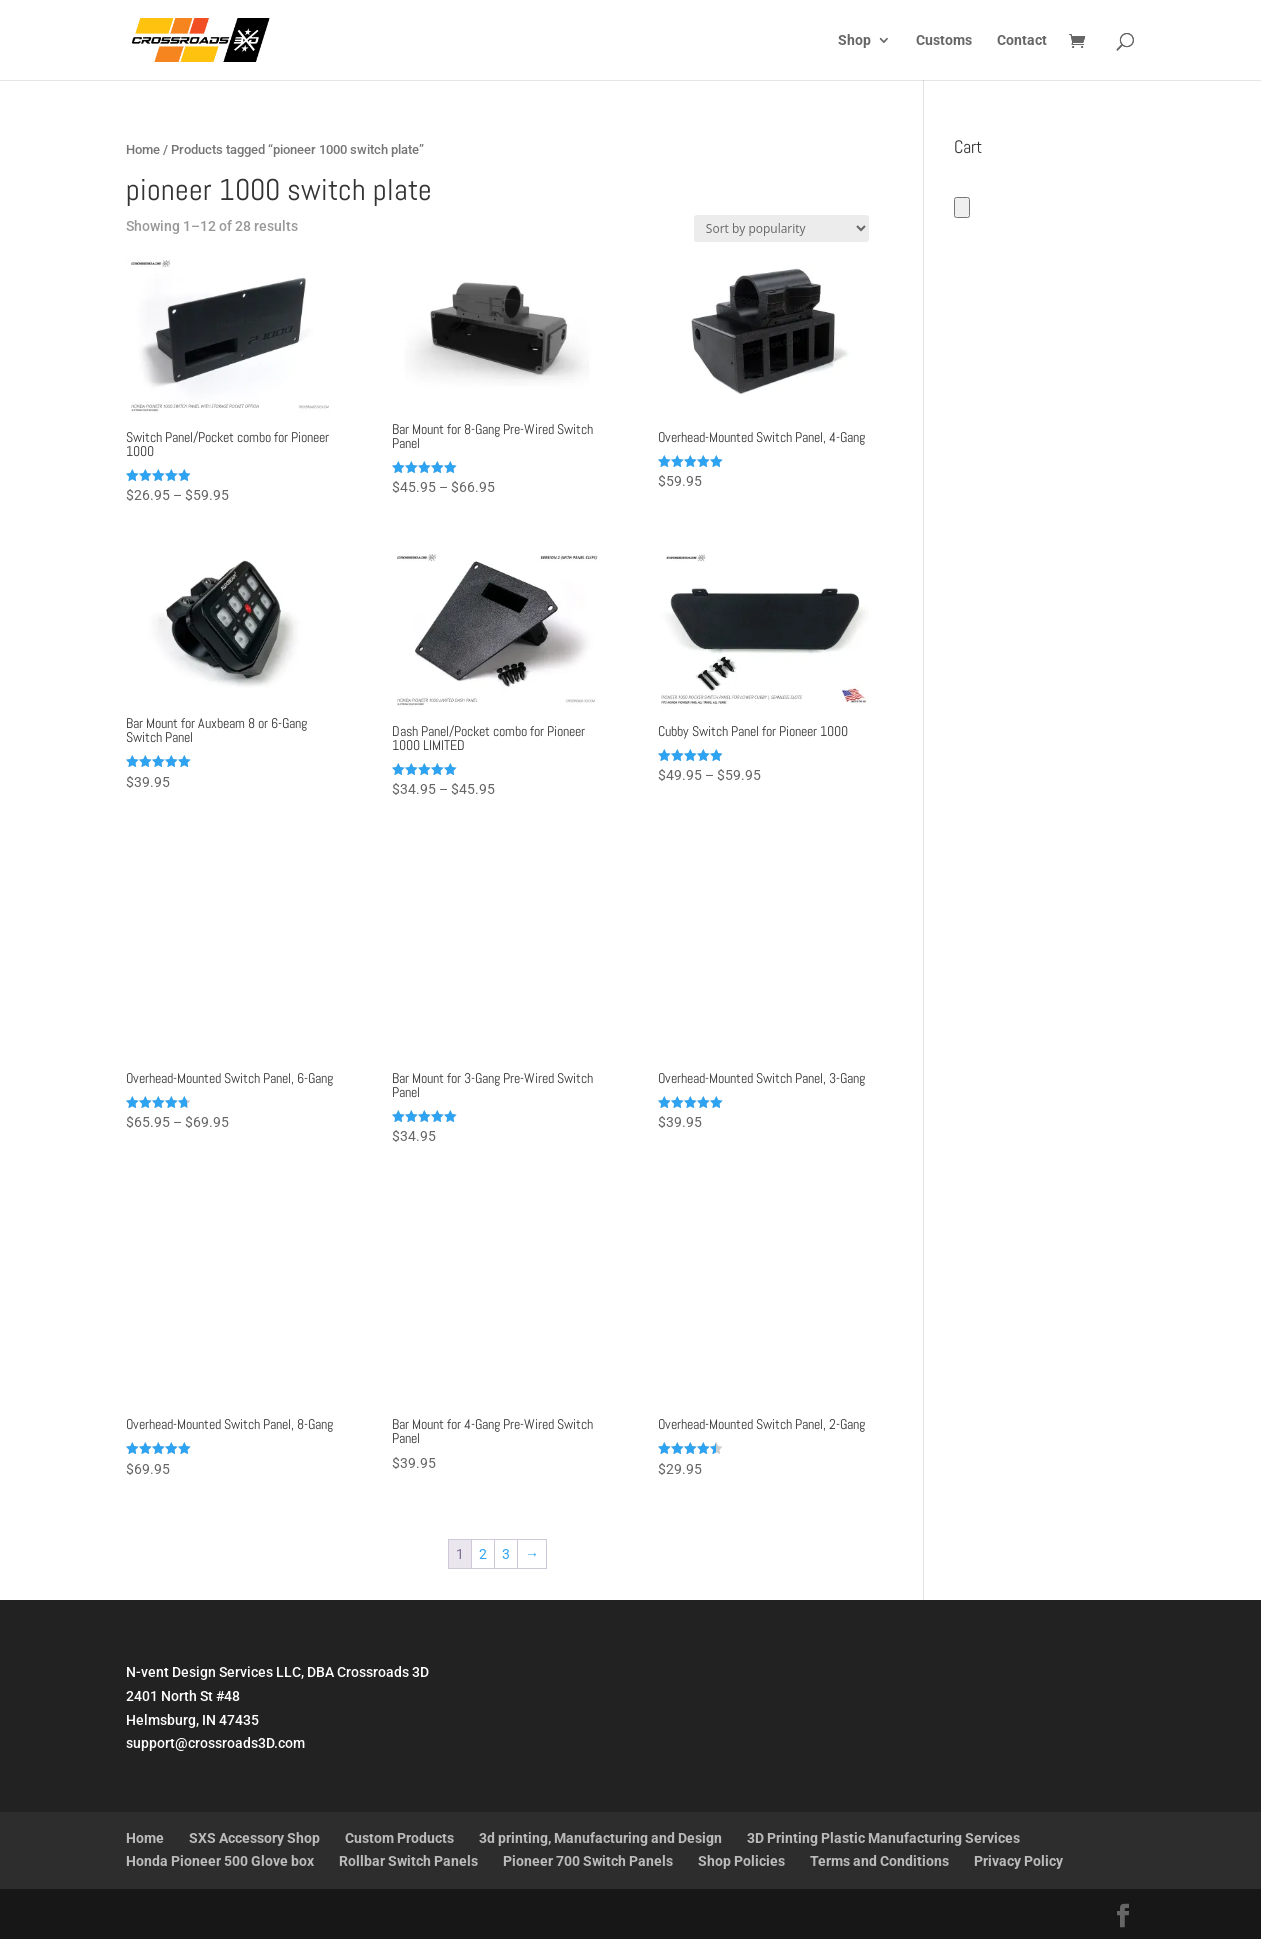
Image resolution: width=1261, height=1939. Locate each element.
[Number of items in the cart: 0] (962, 207)
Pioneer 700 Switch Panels (588, 1861)
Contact (1022, 40)
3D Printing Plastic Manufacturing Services (883, 1838)
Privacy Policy (1018, 1861)
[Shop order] (781, 228)
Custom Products (399, 1838)
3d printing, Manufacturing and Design (600, 1838)
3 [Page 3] (506, 1554)
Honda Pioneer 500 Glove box (220, 1861)
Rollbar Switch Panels (408, 1861)
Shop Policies (741, 1861)
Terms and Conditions (879, 1861)
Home (143, 149)
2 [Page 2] (483, 1554)
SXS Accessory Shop (254, 1838)
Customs (944, 40)
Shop (854, 40)
